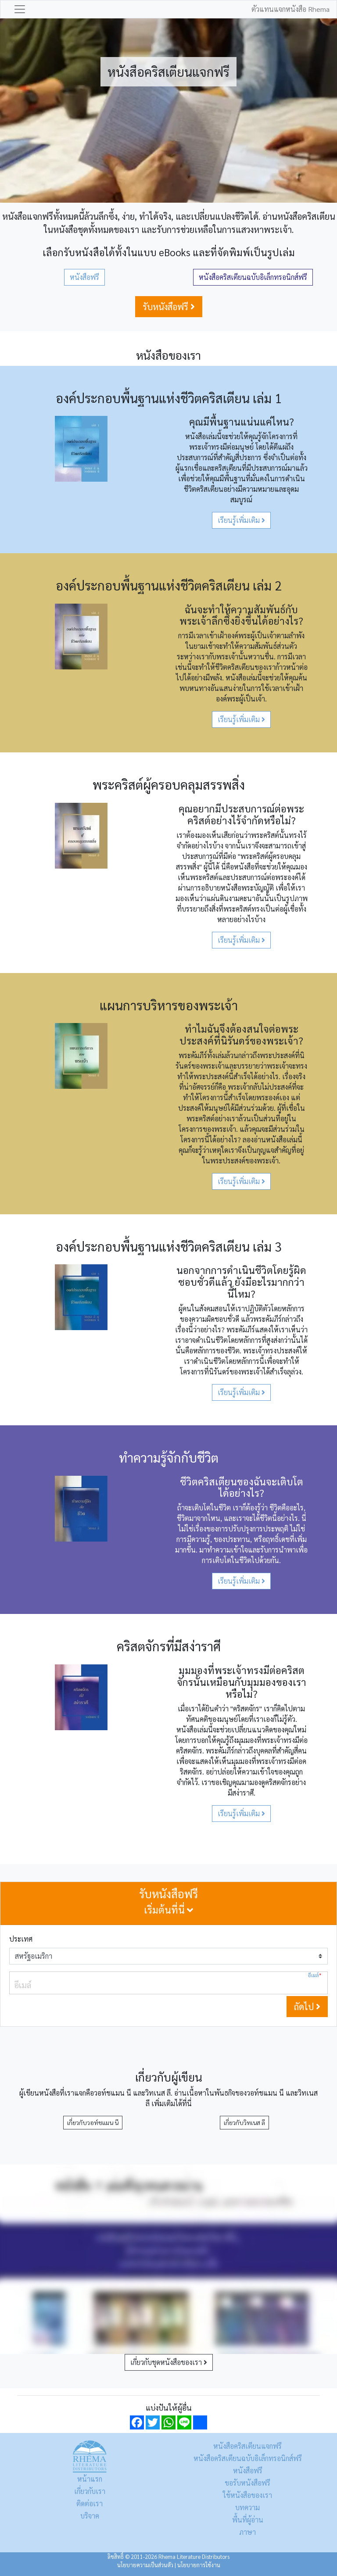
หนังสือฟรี (84, 277)
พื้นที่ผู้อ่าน (247, 2519)
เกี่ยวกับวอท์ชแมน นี (92, 2122)
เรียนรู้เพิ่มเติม (241, 520)
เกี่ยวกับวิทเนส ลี (244, 2122)
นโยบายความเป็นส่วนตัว (145, 2565)
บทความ (247, 2507)
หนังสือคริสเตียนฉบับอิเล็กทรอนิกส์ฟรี (253, 277)
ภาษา (247, 2532)
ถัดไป (307, 2006)
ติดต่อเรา (89, 2503)
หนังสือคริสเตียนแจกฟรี (247, 2446)
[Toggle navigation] (19, 9)
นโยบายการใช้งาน (198, 2565)
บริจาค (89, 2515)
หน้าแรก (89, 2478)
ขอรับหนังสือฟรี (247, 2482)
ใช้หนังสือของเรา (247, 2495)
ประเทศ (20, 1938)
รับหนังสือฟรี (169, 306)
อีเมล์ (314, 1975)
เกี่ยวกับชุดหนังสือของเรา (168, 2362)
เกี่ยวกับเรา (89, 2491)
